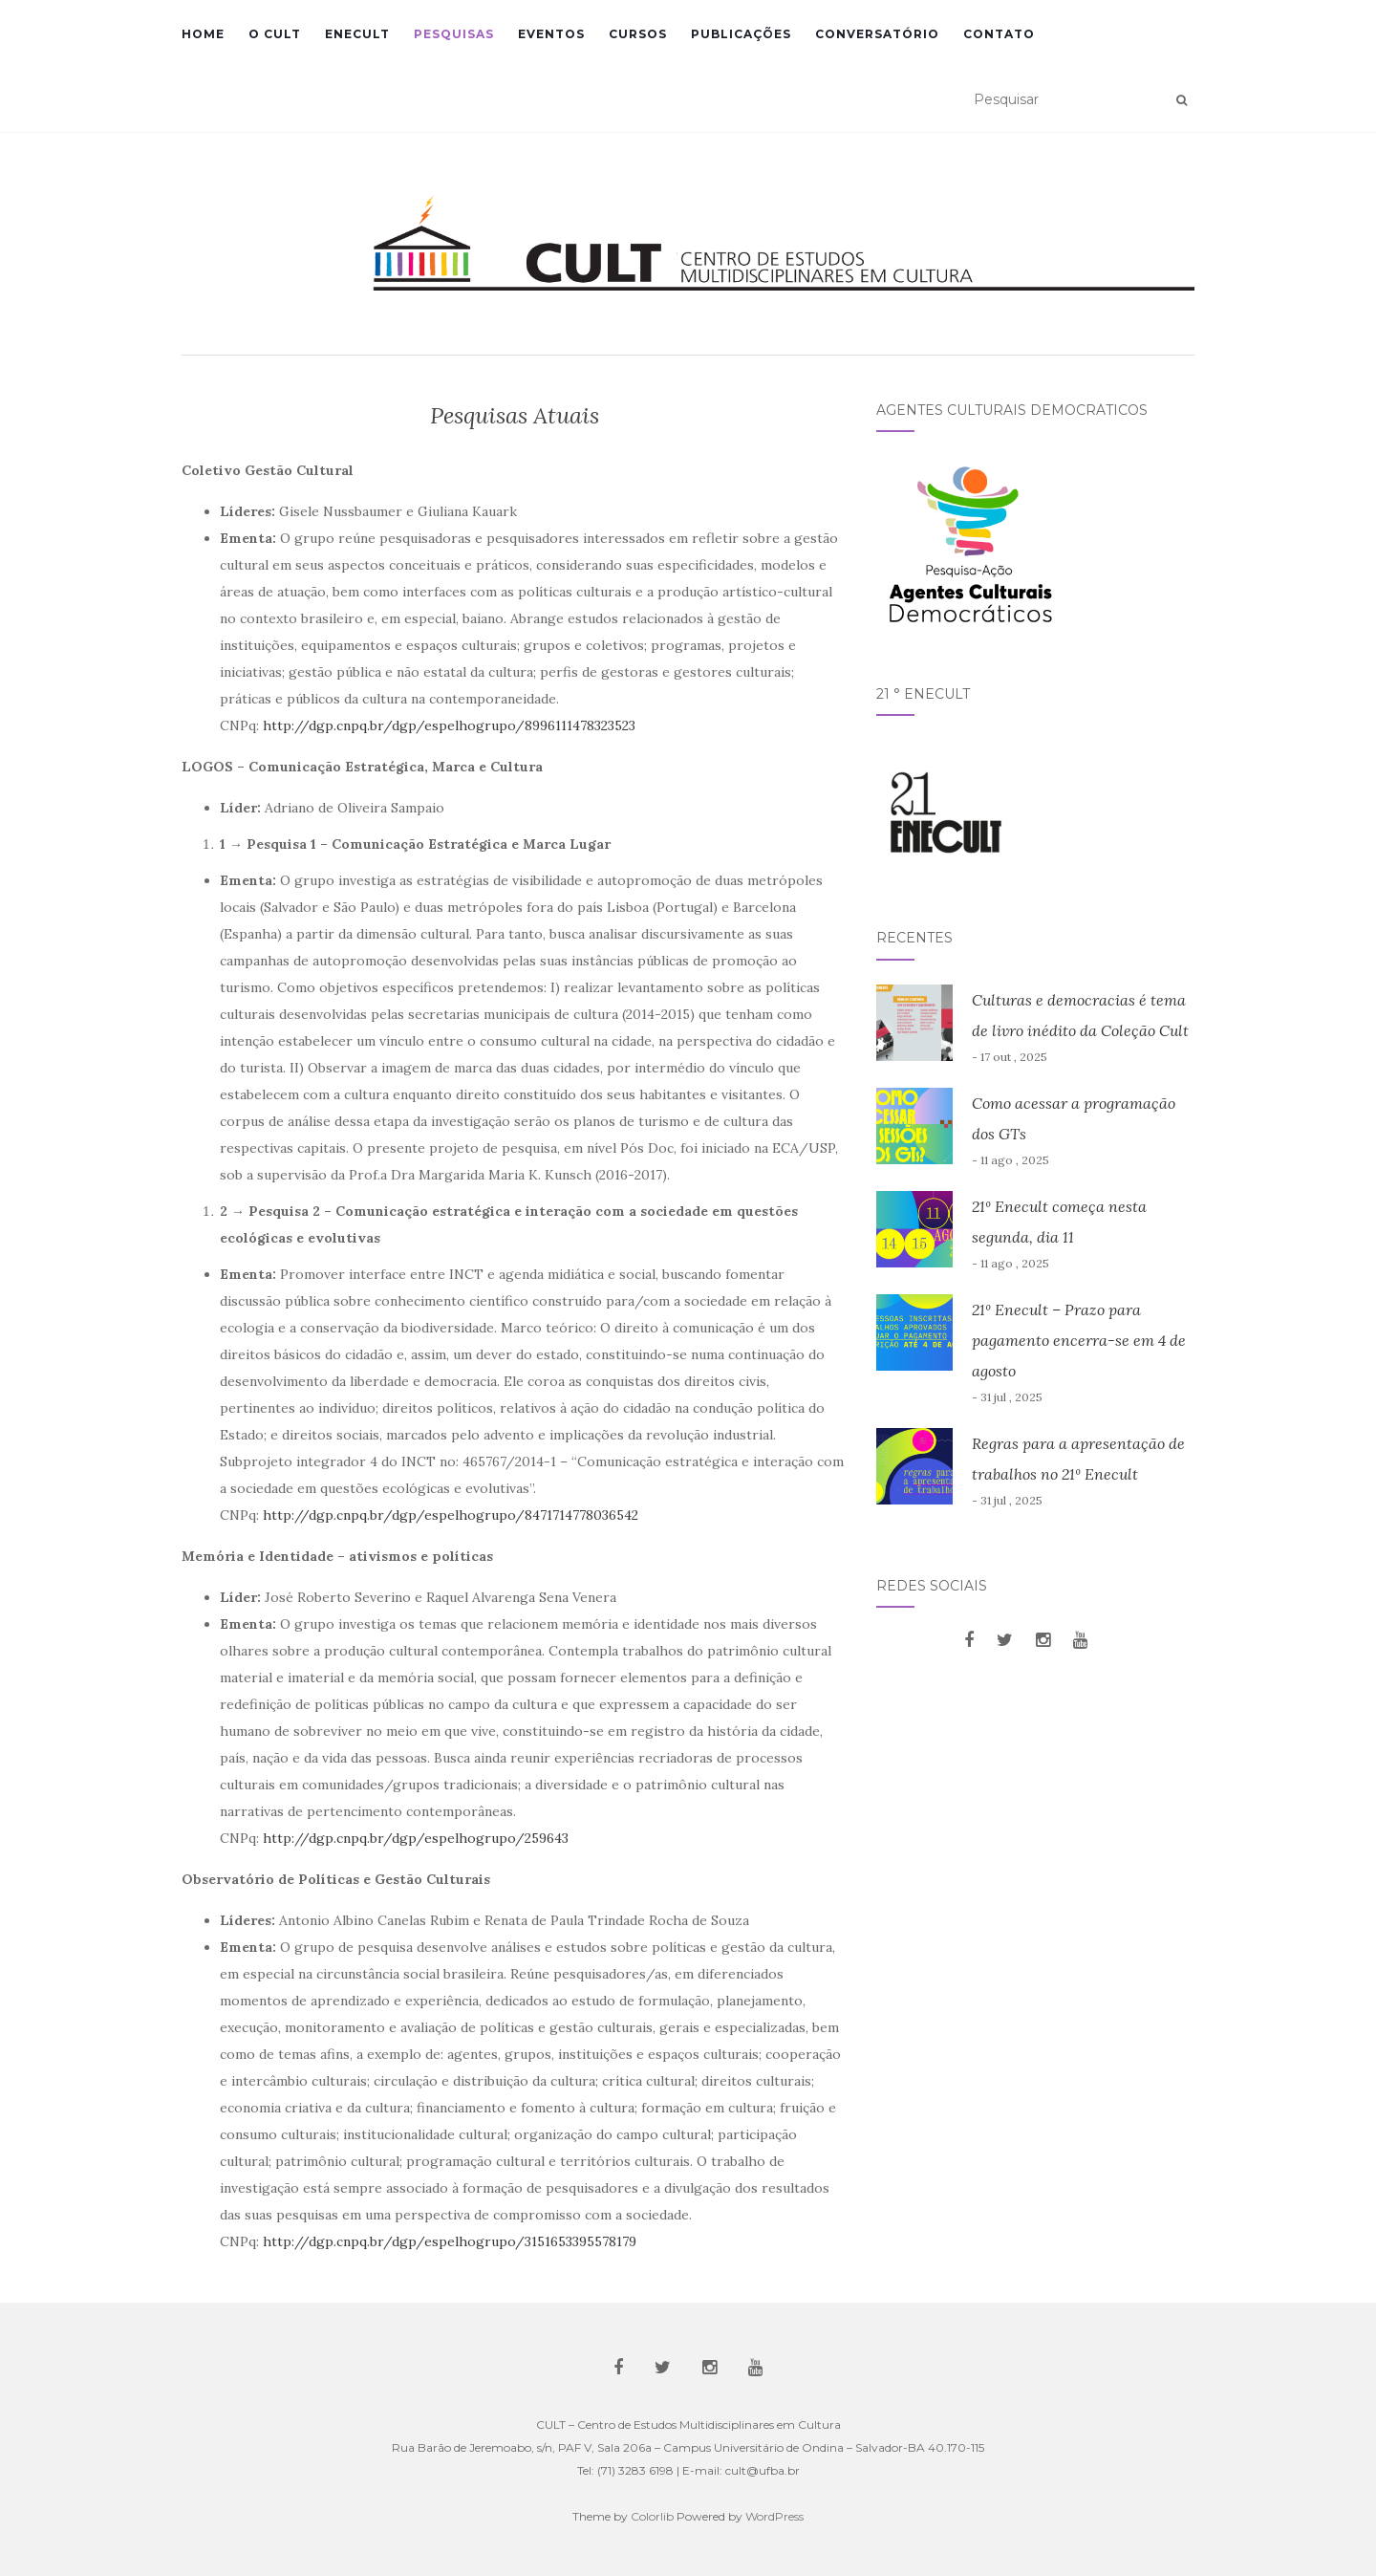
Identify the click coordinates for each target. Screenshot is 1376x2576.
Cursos (638, 34)
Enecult (357, 34)
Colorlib (652, 2516)
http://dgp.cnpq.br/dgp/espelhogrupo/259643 (416, 1838)
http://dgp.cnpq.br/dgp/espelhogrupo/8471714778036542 (450, 1515)
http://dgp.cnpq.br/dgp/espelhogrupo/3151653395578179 (449, 2241)
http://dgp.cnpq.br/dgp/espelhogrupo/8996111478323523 (449, 725)
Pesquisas (454, 34)
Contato (999, 34)
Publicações (741, 34)
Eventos (551, 34)
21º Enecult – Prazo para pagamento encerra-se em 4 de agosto (1079, 1340)
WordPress (774, 2516)
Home (203, 34)
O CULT (274, 34)
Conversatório (877, 34)
